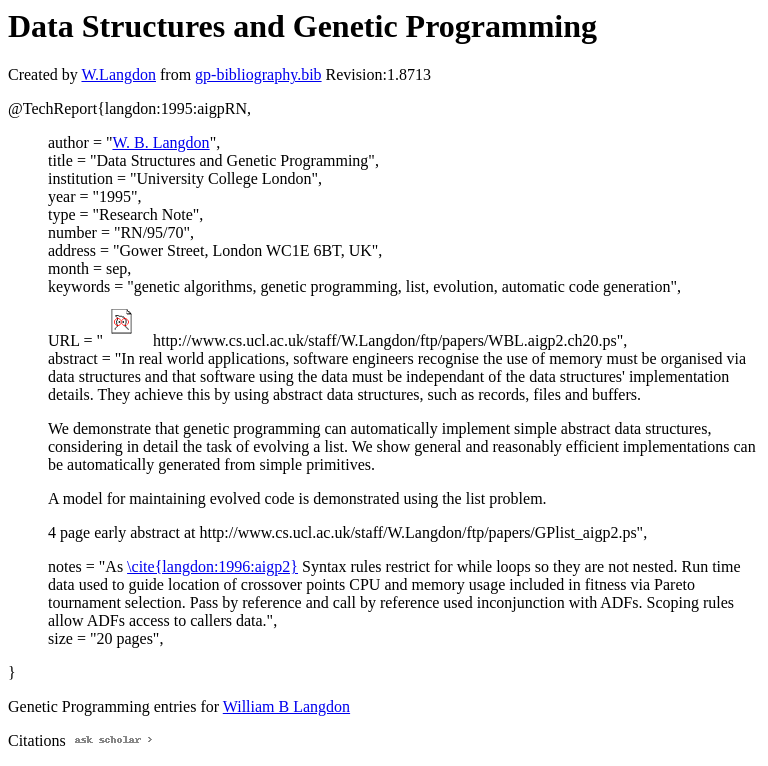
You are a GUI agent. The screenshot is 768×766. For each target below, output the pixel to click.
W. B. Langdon (160, 142)
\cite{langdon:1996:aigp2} (212, 566)
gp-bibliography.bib (258, 74)
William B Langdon (286, 706)
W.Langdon (118, 74)
